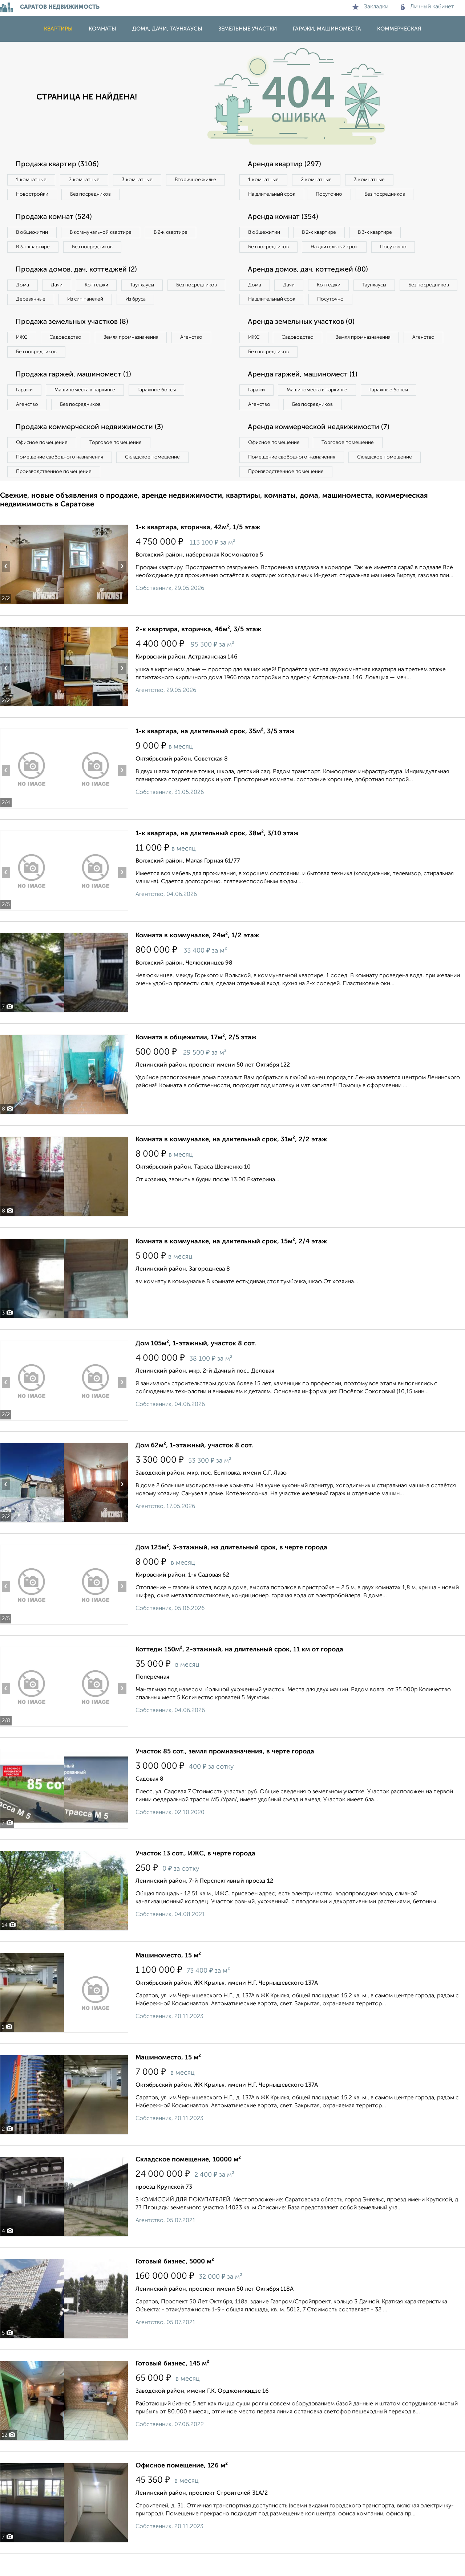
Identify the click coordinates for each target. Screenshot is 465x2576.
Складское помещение (157, 478)
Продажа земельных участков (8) (74, 340)
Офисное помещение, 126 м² (182, 2488)
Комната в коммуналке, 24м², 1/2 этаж (197, 957)
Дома (23, 287)
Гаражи (25, 409)
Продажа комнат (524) (55, 218)
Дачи (59, 287)
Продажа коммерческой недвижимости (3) (91, 448)
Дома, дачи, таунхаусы (167, 29)
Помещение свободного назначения (61, 478)
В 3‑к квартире (34, 248)
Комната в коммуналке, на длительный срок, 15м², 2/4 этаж (231, 1263)
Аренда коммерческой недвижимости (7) (320, 448)
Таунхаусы (149, 287)
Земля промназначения (137, 356)
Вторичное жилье (38, 194)
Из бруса (27, 317)
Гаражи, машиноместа (327, 29)
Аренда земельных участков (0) (302, 340)
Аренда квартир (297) (285, 164)
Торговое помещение (119, 463)
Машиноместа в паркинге (88, 409)
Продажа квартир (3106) (58, 164)
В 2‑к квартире (178, 233)
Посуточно (333, 194)
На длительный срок (273, 194)
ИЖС (23, 356)
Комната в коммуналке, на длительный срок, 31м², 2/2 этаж (231, 1161)
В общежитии (33, 233)
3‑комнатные (142, 180)
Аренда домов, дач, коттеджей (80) (309, 286)
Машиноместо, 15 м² (168, 1977)
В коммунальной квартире (105, 233)
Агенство (200, 356)
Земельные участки (247, 29)
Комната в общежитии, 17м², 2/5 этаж (196, 1059)
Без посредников (160, 194)
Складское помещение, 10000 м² (188, 2181)
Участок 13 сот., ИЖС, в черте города (195, 1875)
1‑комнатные (32, 180)
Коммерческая (399, 29)
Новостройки (99, 194)
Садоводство (69, 356)
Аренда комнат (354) (284, 218)
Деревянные (97, 302)
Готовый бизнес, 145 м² (172, 2386)
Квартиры (58, 29)
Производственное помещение (55, 493)
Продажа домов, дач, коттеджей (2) (78, 272)
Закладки (370, 7)
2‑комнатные (87, 180)
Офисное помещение (43, 463)
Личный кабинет (427, 7)
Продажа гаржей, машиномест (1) (75, 394)
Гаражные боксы (162, 409)
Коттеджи (101, 287)
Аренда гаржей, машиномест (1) (304, 394)
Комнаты (102, 29)
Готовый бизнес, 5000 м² (175, 2284)
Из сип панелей (154, 302)
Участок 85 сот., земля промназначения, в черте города (225, 1773)
